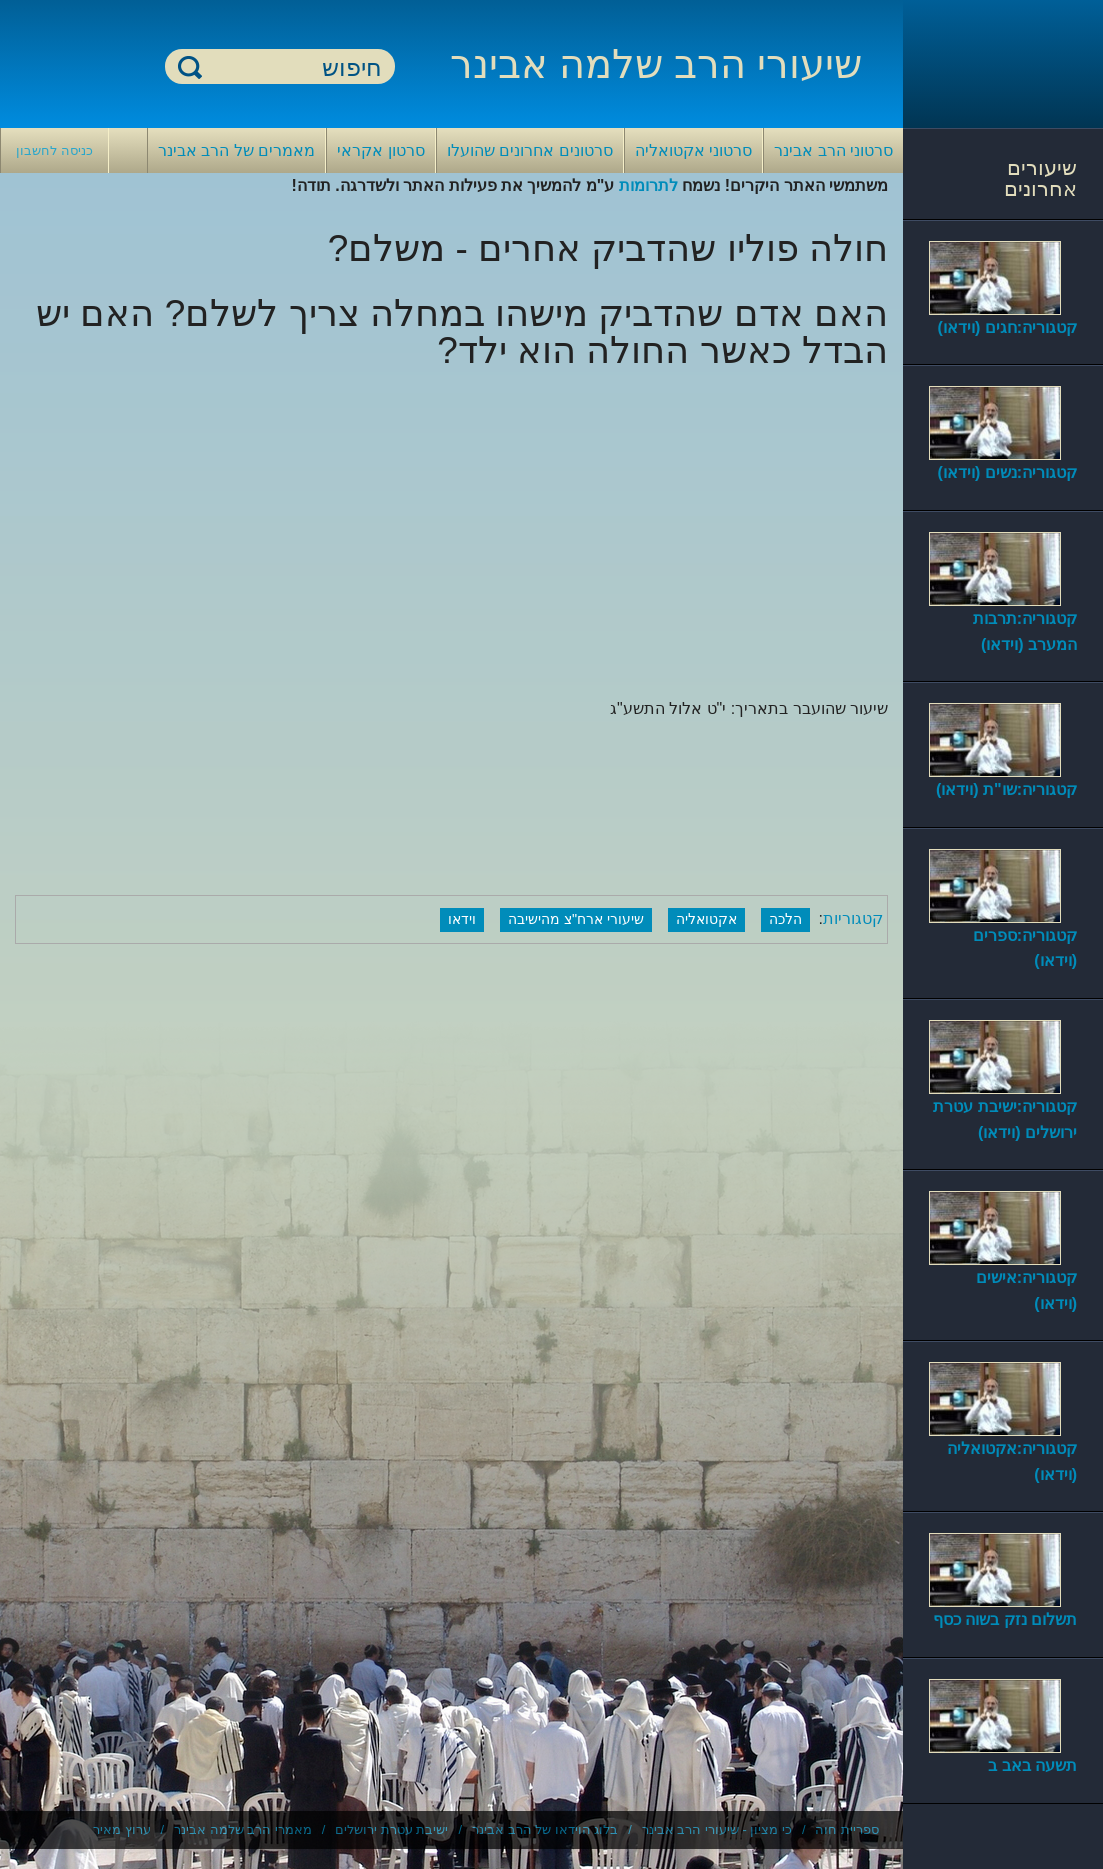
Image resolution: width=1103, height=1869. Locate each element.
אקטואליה (706, 919)
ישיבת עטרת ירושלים (391, 1829)
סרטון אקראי (380, 150)
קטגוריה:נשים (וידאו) (1007, 472)
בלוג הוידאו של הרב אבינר (545, 1829)
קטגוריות (853, 918)
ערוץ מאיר (122, 1829)
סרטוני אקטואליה (693, 150)
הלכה (785, 919)
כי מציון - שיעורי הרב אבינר (717, 1829)
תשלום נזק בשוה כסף (1005, 1619)
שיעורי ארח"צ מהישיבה (576, 919)
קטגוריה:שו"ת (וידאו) (1006, 789)
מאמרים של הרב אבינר (236, 150)
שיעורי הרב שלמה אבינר (656, 64)
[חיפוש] (292, 67)
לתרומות (648, 185)
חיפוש (190, 66)
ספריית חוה (847, 1829)
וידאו (462, 919)
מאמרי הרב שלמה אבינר (243, 1829)
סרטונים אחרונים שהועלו (530, 150)
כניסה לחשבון (54, 150)
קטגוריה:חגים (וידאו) (1007, 327)
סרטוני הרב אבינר (833, 150)
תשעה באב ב (1032, 1765)
